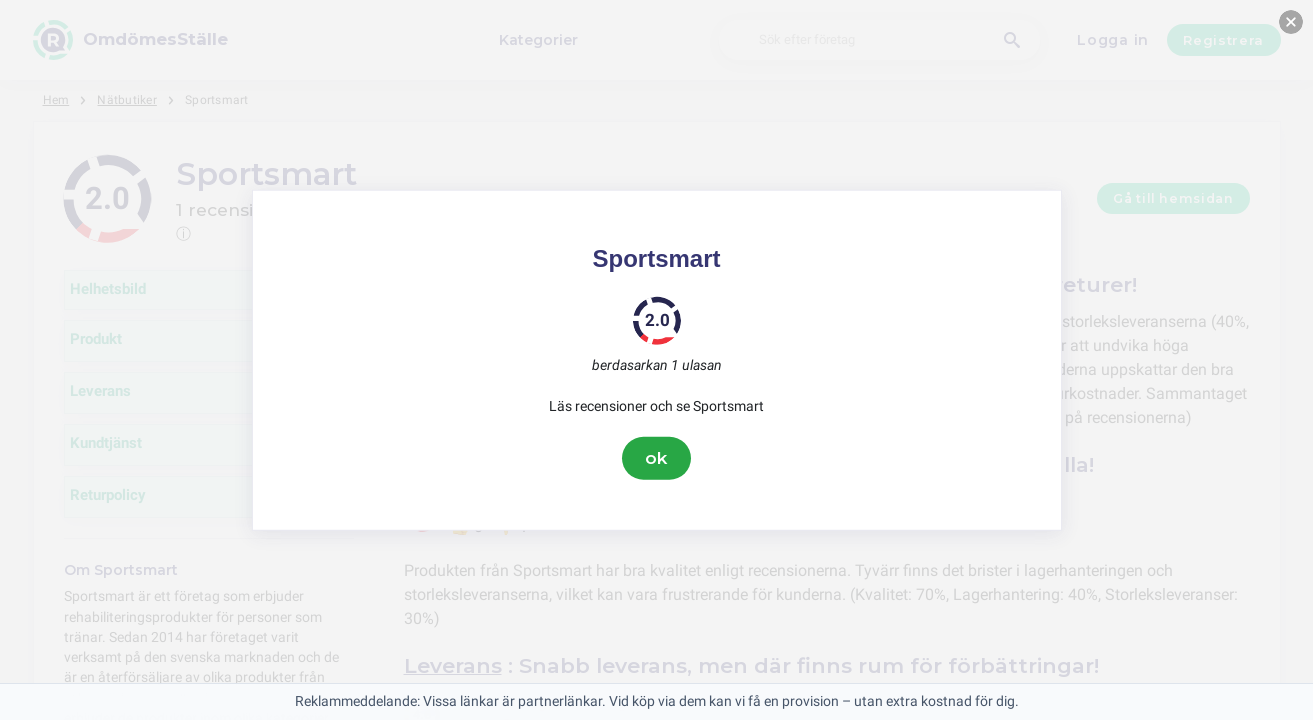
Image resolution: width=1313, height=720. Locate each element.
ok (657, 458)
